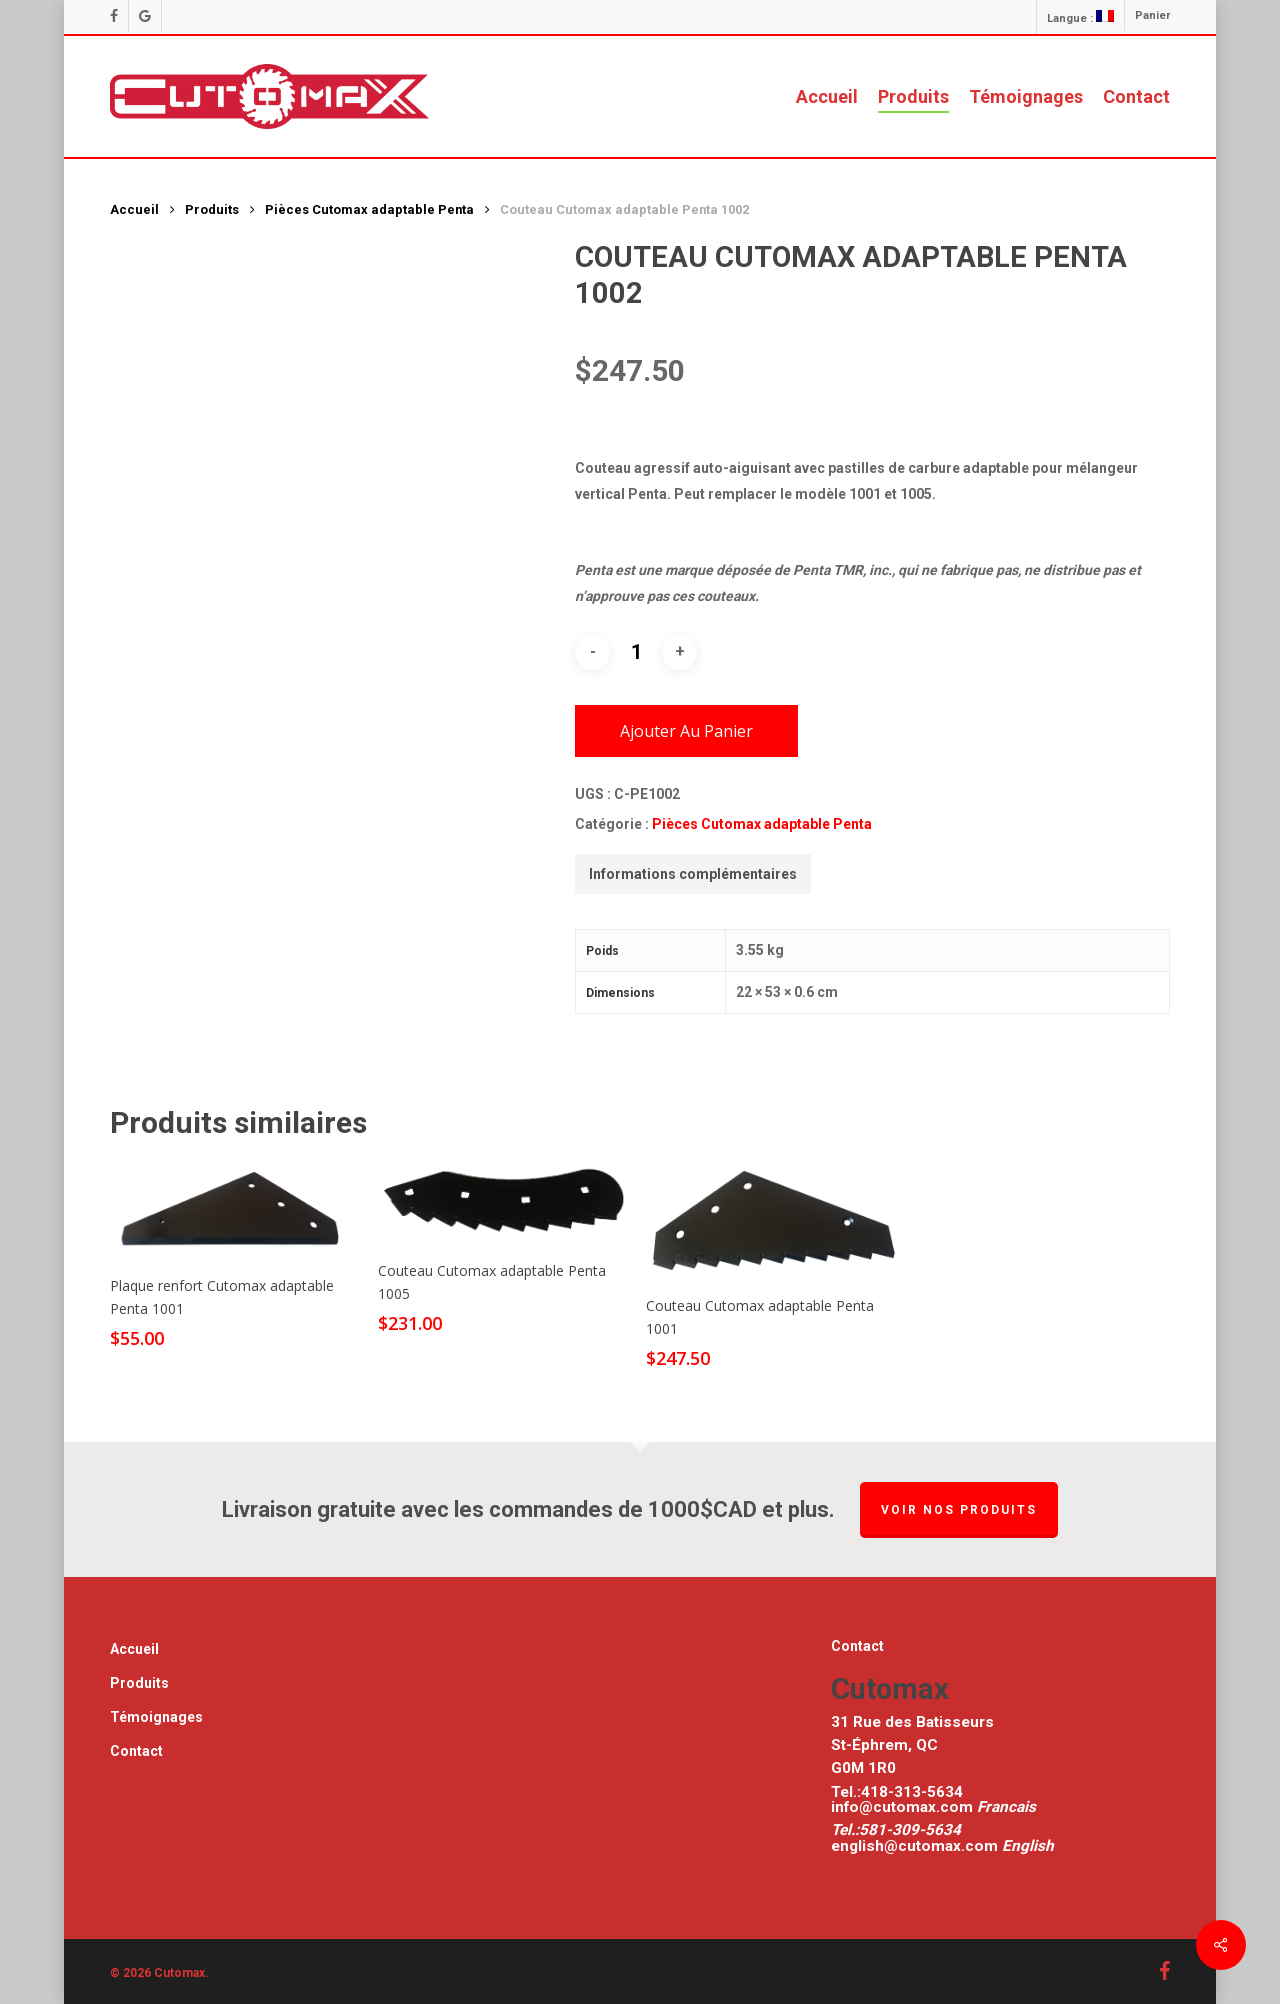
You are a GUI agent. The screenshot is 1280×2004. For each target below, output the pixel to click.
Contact (136, 1751)
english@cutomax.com (914, 1846)
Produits (212, 209)
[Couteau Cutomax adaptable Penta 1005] (505, 1202)
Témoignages (156, 1717)
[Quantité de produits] (636, 652)
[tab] (693, 874)
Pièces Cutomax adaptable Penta (369, 209)
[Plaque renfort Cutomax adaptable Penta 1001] (237, 1209)
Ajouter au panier (686, 731)
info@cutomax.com (904, 1807)
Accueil (134, 209)
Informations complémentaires (693, 874)
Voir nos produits (959, 1510)
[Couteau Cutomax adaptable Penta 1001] (773, 1220)
